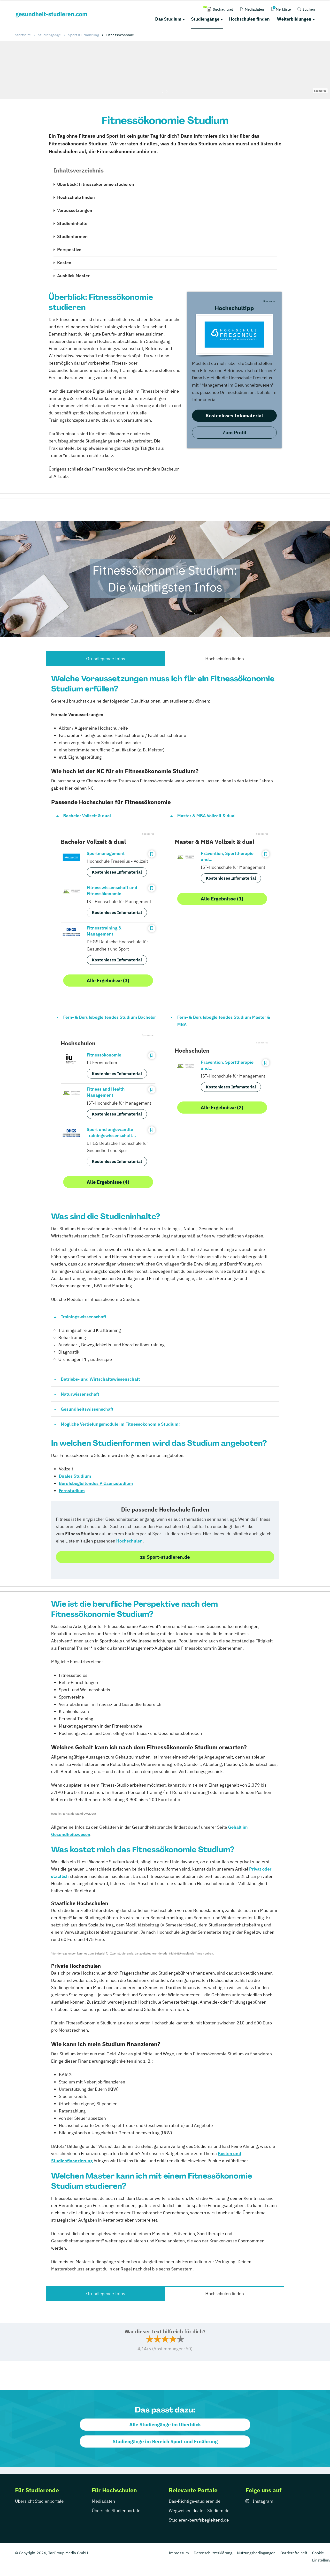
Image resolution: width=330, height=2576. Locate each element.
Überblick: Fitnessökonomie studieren (95, 184)
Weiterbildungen (294, 19)
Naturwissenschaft (80, 1394)
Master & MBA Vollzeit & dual (206, 815)
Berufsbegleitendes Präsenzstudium (96, 1483)
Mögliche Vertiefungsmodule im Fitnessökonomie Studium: (120, 1424)
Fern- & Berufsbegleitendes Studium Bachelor (109, 1017)
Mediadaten (103, 2501)
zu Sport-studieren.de (165, 1557)
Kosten (64, 262)
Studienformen (72, 236)
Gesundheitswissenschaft (87, 1409)
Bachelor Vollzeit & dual (87, 815)
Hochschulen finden (249, 19)
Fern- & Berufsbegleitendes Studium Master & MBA (223, 1020)
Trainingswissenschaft (83, 1316)
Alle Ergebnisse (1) (222, 898)
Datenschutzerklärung (213, 2552)
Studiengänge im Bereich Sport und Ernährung (165, 2441)
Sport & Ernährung (83, 35)
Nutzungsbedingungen (256, 2552)
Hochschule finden (76, 197)
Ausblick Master (73, 275)
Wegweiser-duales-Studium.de (199, 2510)
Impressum (179, 2552)
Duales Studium (75, 1476)
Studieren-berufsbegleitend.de (199, 2520)
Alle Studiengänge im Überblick (165, 2424)
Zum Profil (234, 432)
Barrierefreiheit (293, 2552)
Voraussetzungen (74, 210)
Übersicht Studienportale (39, 2501)
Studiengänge (205, 19)
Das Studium (168, 19)
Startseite (23, 35)
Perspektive (69, 249)
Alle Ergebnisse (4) (108, 1182)
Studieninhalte (72, 223)
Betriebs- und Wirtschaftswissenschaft (100, 1379)
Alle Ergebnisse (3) (108, 980)
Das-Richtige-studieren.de (195, 2501)
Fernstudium (72, 1490)
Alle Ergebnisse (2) (222, 1107)
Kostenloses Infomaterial (234, 415)
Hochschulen (129, 1541)
